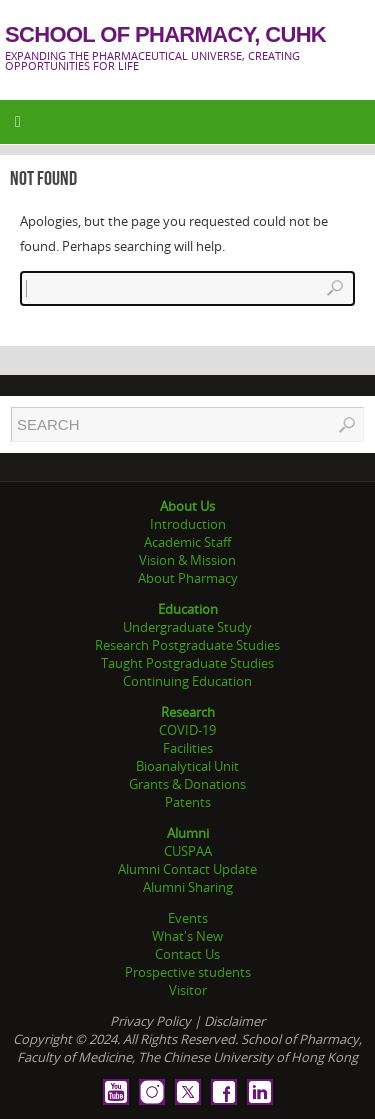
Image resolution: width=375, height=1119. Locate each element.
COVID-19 (187, 730)
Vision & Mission (187, 560)
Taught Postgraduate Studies (187, 663)
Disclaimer (234, 1021)
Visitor (188, 990)
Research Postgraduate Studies (187, 645)
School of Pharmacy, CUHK (165, 35)
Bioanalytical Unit (187, 766)
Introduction (188, 524)
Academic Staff (187, 542)
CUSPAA (188, 851)
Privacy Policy (150, 1021)
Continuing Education (187, 681)
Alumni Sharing (188, 887)
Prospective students (188, 972)
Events (188, 918)
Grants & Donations (187, 784)
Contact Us (187, 954)
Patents (188, 802)
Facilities (188, 748)
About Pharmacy (188, 578)
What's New (187, 936)
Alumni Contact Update (187, 869)
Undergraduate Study (187, 627)
